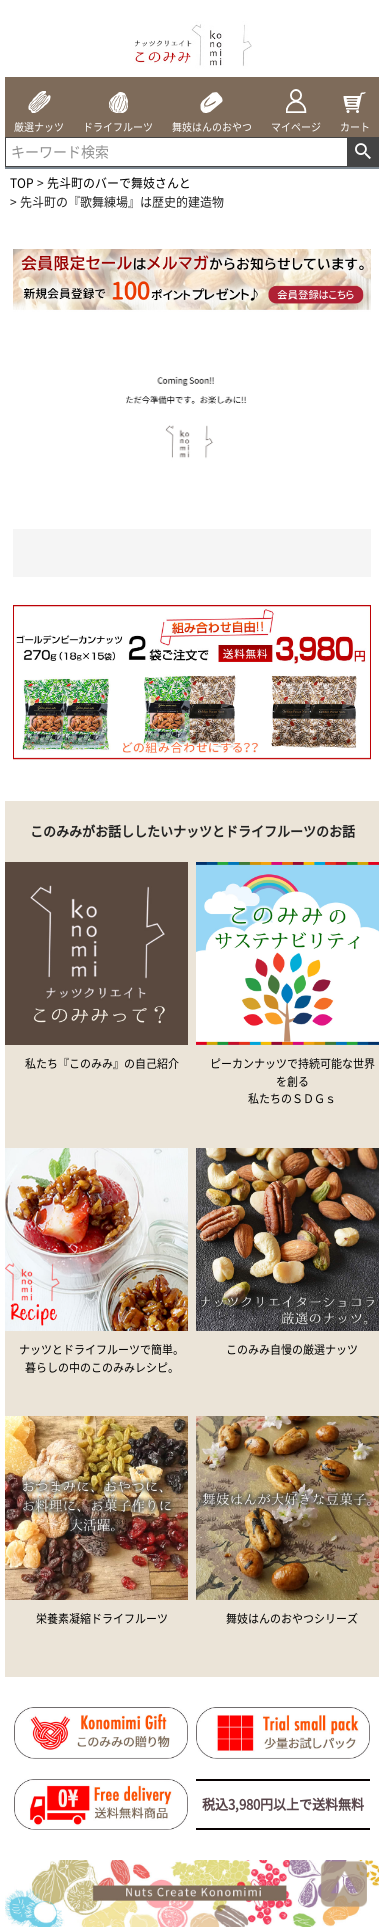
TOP (22, 183)
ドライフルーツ (118, 105)
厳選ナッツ (39, 105)
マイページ (296, 105)
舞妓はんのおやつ (212, 105)
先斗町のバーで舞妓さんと (119, 183)
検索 (362, 152)
